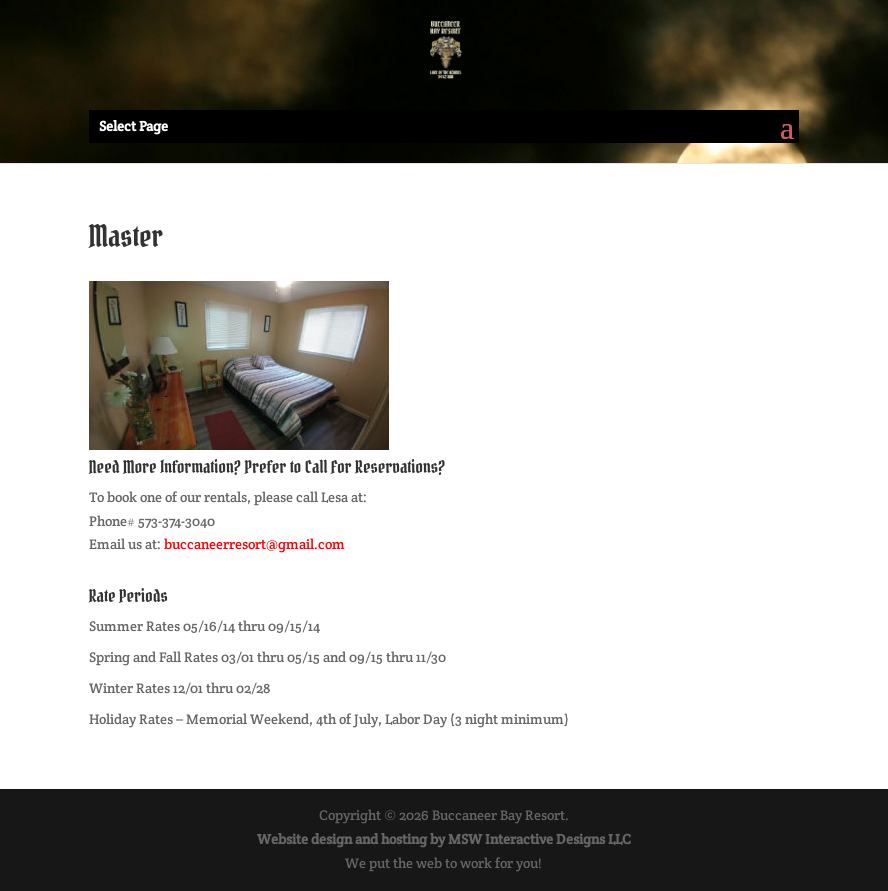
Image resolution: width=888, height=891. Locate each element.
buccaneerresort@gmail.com (254, 544)
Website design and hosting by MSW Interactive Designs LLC (444, 839)
